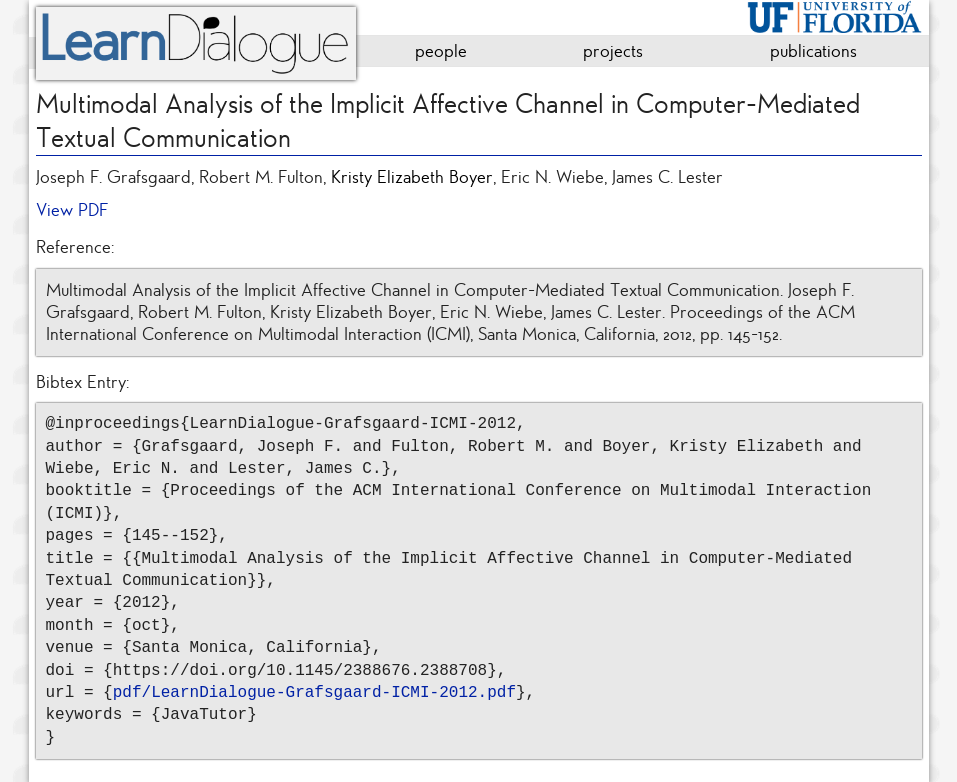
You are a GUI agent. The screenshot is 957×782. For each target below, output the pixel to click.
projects (613, 51)
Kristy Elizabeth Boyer (412, 177)
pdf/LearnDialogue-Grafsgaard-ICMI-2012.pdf (314, 693)
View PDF (72, 210)
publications (813, 51)
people (441, 51)
